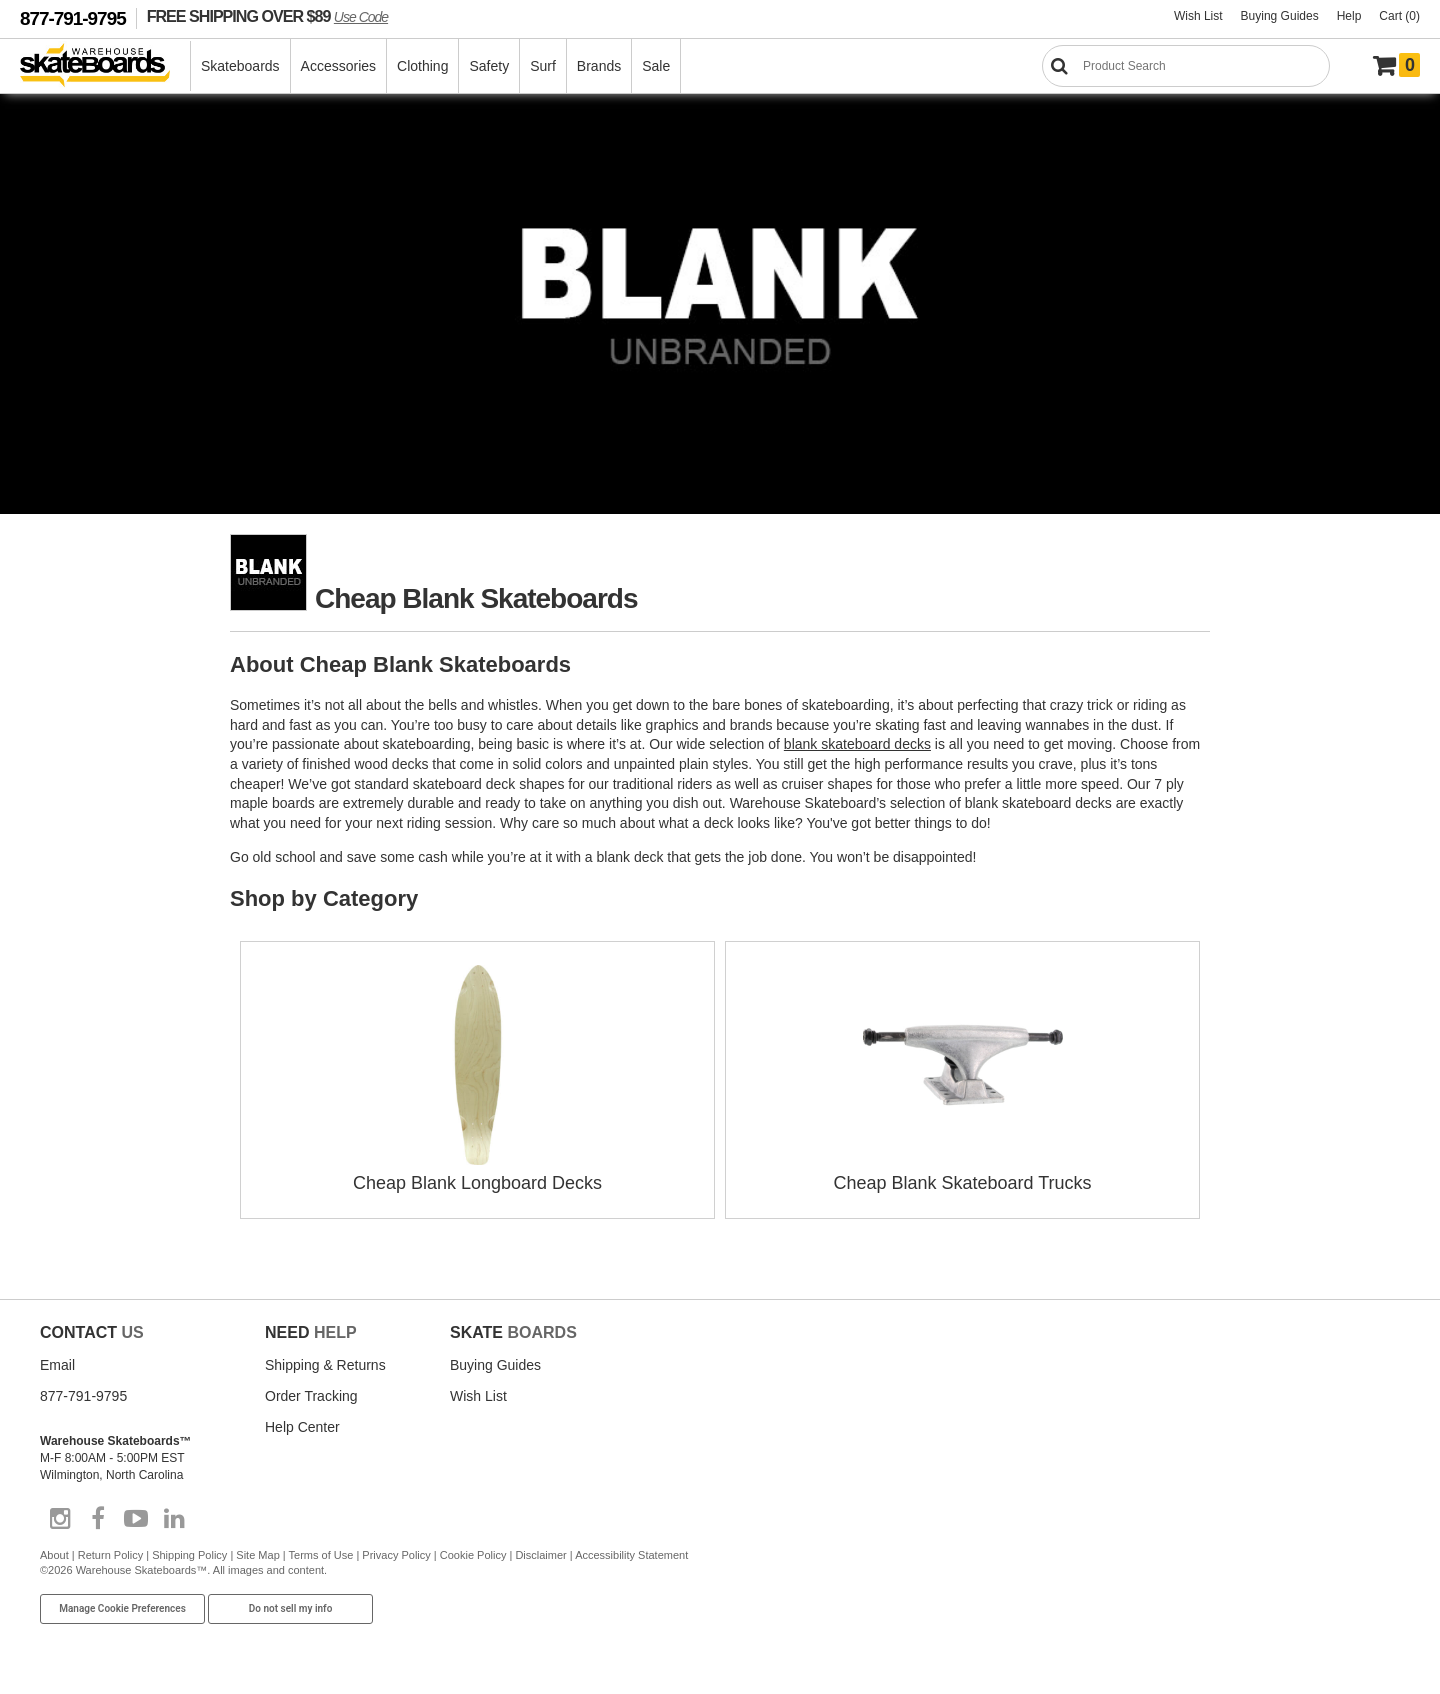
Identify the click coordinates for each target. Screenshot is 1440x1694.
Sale (656, 66)
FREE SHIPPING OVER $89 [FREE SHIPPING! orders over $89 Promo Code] (267, 16)
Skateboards (240, 66)
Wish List (1198, 16)
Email (57, 1365)
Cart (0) (1399, 16)
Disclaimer (540, 1555)
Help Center (302, 1427)
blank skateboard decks (857, 744)
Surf (543, 66)
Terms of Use (321, 1555)
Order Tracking (311, 1396)
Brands (599, 66)
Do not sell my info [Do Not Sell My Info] (291, 1608)
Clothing (422, 66)
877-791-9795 (73, 18)
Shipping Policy (189, 1555)
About (54, 1555)
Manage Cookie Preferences (122, 1608)
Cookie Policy (473, 1555)
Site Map (257, 1555)
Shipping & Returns (325, 1365)
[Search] (1186, 66)
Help (1349, 16)
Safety (489, 66)
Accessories (338, 66)
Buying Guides (1280, 16)
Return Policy (110, 1555)
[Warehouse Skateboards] (105, 66)
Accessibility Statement (631, 1555)
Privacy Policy (396, 1555)
